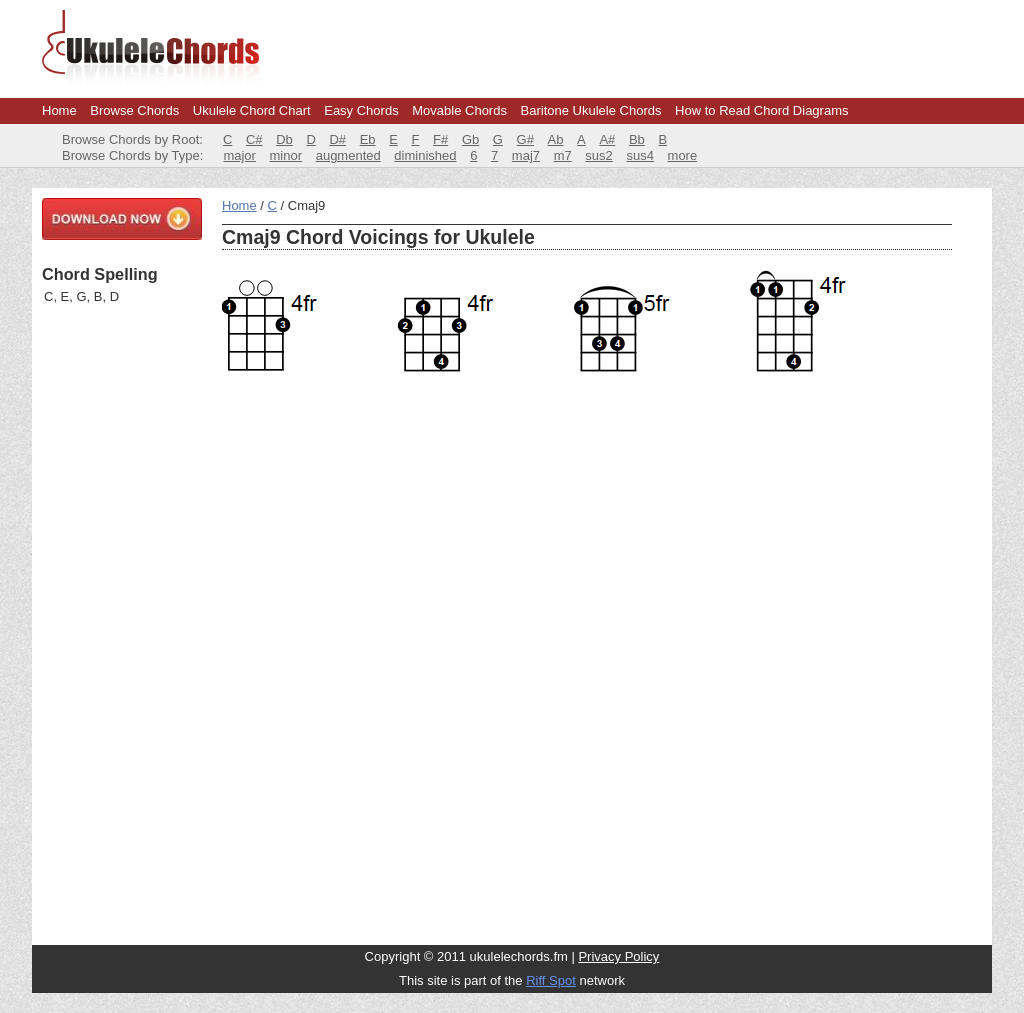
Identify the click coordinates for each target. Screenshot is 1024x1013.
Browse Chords (134, 110)
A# (607, 139)
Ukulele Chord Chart (252, 110)
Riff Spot (551, 980)
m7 (563, 155)
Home (59, 110)
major (239, 155)
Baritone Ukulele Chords (591, 110)
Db (284, 139)
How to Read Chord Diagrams (761, 110)
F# (440, 139)
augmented (348, 155)
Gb (470, 139)
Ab (556, 139)
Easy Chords (361, 110)
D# (337, 139)
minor (286, 155)
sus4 (639, 155)
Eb (368, 139)
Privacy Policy (618, 956)
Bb (637, 139)
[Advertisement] (122, 625)
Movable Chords (459, 110)
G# (525, 139)
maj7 (526, 155)
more (683, 155)
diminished (425, 155)
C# (254, 139)
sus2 (598, 155)
